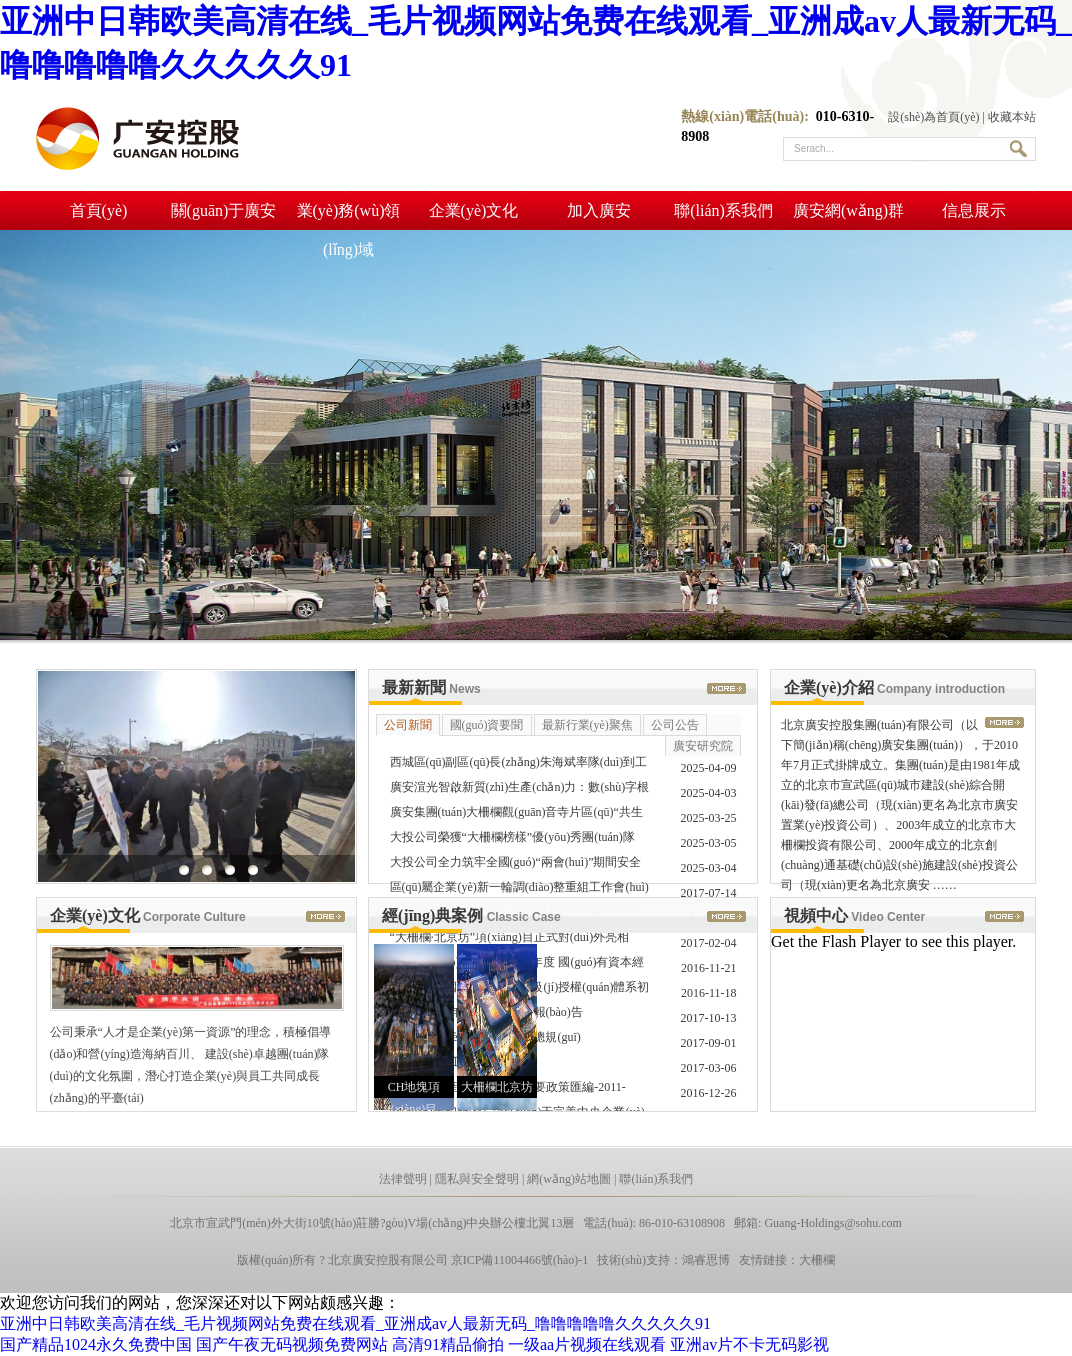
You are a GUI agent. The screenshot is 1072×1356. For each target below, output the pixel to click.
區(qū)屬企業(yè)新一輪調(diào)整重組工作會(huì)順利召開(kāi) (519, 890)
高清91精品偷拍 (448, 1344)
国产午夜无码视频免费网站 (292, 1344)
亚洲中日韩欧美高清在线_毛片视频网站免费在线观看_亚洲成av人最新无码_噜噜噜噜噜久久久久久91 (355, 1323)
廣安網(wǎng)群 (848, 210)
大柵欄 (817, 1260)
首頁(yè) (99, 210)
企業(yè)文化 (474, 210)
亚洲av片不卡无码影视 (749, 1344)
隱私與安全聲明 (477, 1179)
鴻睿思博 (706, 1260)
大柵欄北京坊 (497, 1087)
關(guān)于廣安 (224, 210)
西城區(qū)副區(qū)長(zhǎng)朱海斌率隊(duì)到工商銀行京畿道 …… (519, 765)
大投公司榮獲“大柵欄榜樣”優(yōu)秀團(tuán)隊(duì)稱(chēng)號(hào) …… (512, 840)
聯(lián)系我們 (723, 210)
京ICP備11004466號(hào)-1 (520, 1260)
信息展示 (974, 210)
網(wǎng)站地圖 (569, 1179)
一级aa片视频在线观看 (587, 1344)
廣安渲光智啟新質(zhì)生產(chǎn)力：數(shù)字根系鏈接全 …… (520, 790)
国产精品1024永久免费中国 (96, 1344)
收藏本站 (1012, 117)
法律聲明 (403, 1179)
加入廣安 (599, 210)
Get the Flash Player (836, 941)
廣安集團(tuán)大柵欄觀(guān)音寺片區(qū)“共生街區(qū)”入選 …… (516, 815)
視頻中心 (854, 915)
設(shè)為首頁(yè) (933, 117)
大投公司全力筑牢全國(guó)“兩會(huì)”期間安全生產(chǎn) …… (516, 865)
